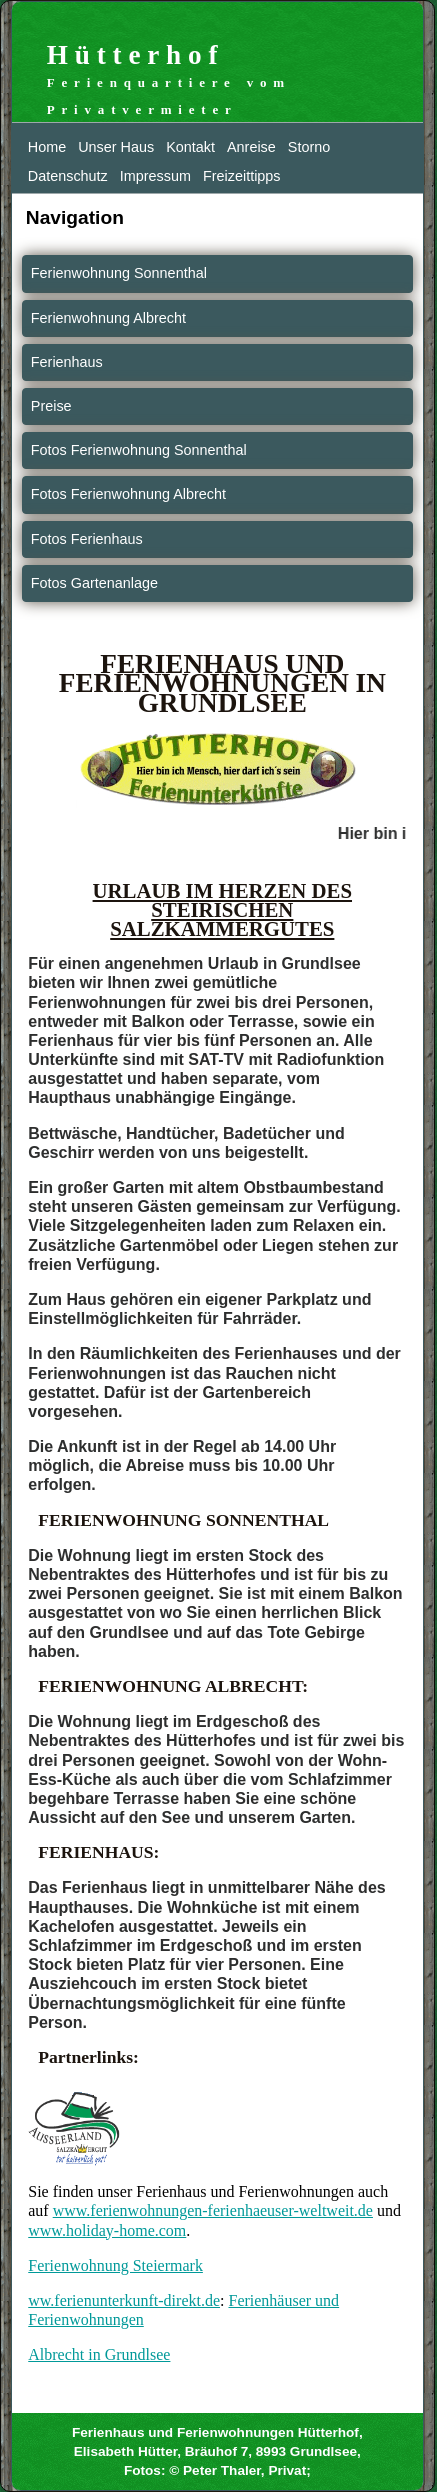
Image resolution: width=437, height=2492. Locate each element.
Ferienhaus (67, 362)
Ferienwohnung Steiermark (115, 2265)
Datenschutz (68, 176)
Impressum (155, 176)
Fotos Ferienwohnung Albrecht (128, 494)
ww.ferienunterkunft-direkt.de (124, 2300)
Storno (309, 147)
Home (47, 147)
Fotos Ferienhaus (87, 539)
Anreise (251, 147)
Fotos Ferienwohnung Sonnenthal (139, 450)
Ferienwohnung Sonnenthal (119, 273)
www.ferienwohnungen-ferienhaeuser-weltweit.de (213, 2210)
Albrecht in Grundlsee (99, 2354)
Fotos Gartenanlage (94, 583)
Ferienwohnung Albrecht (108, 318)
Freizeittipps (242, 176)
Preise (51, 406)
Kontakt (190, 147)
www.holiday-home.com (107, 2230)
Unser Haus (116, 147)
